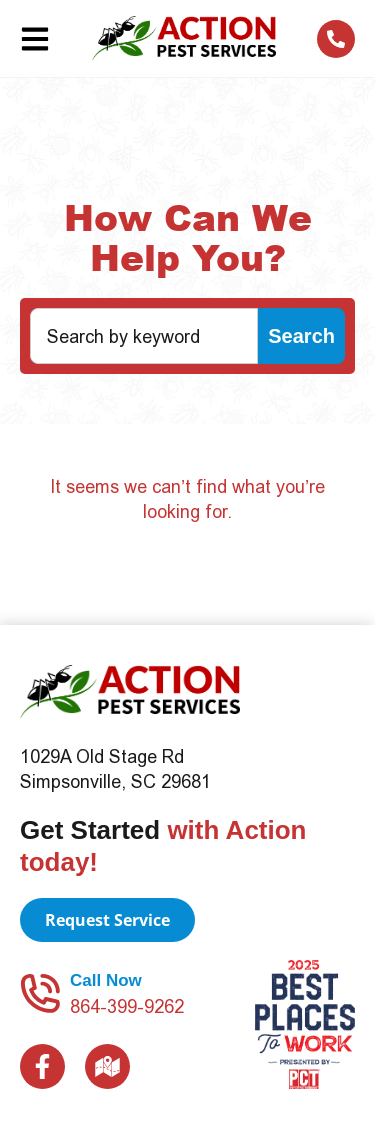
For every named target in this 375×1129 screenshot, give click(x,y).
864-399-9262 (127, 1006)
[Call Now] (40, 993)
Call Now (106, 980)
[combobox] (144, 336)
